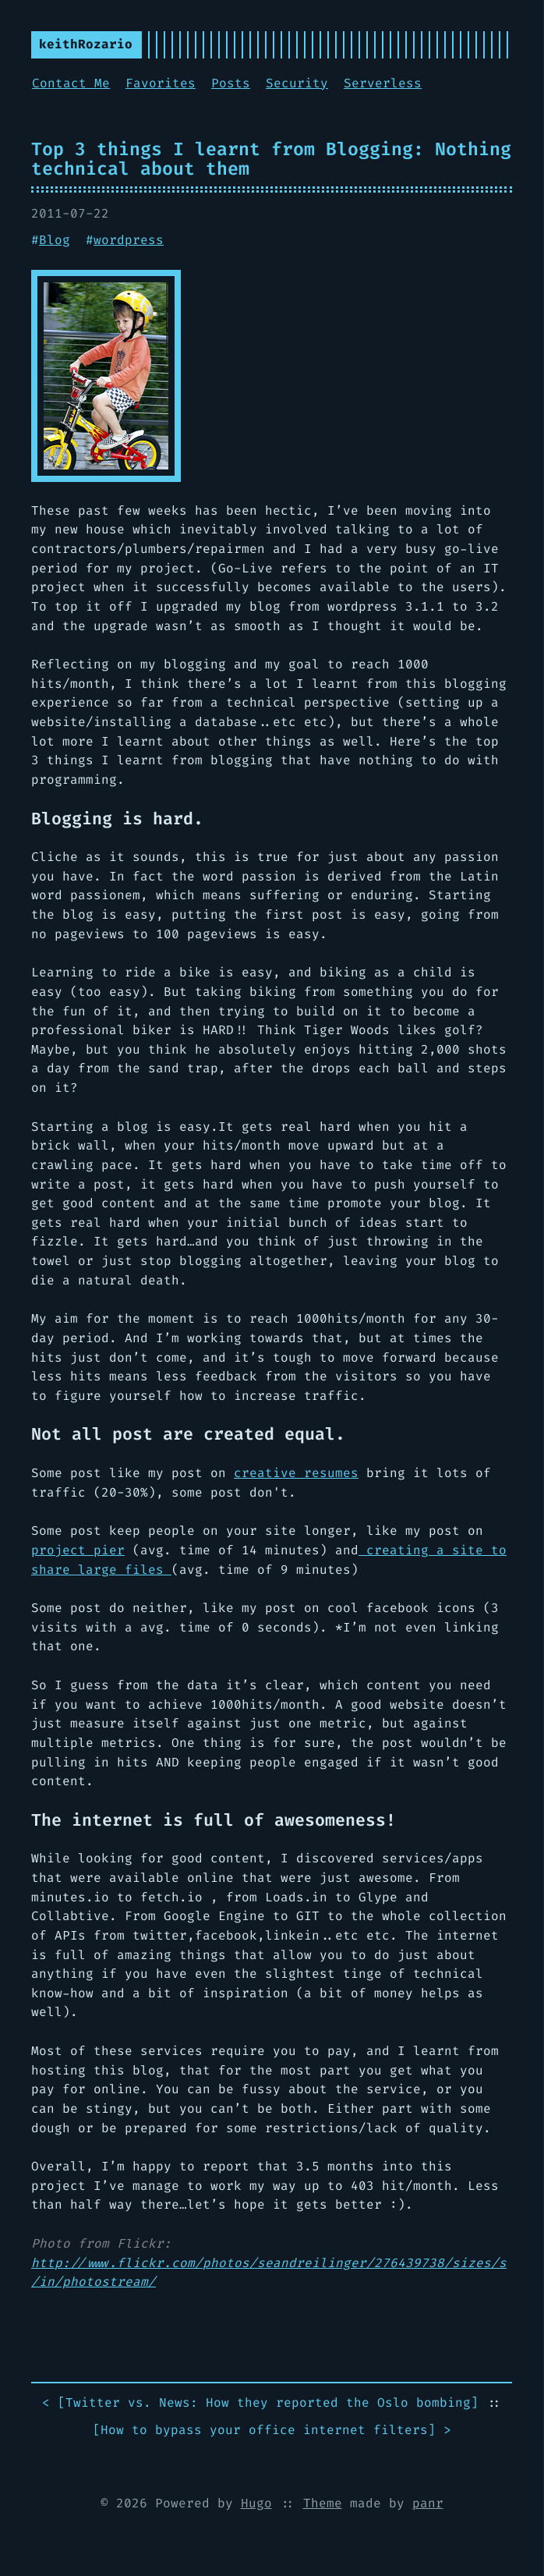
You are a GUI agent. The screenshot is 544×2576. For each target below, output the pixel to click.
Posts (230, 83)
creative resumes (296, 1473)
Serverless (383, 83)
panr (427, 2503)
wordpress (129, 240)
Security (297, 83)
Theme (322, 2503)
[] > (272, 2430)
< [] (260, 2403)
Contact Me (71, 83)
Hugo (256, 2503)
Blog (54, 240)
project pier (78, 1550)
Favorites (160, 83)
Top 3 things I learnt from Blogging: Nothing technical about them (271, 158)
